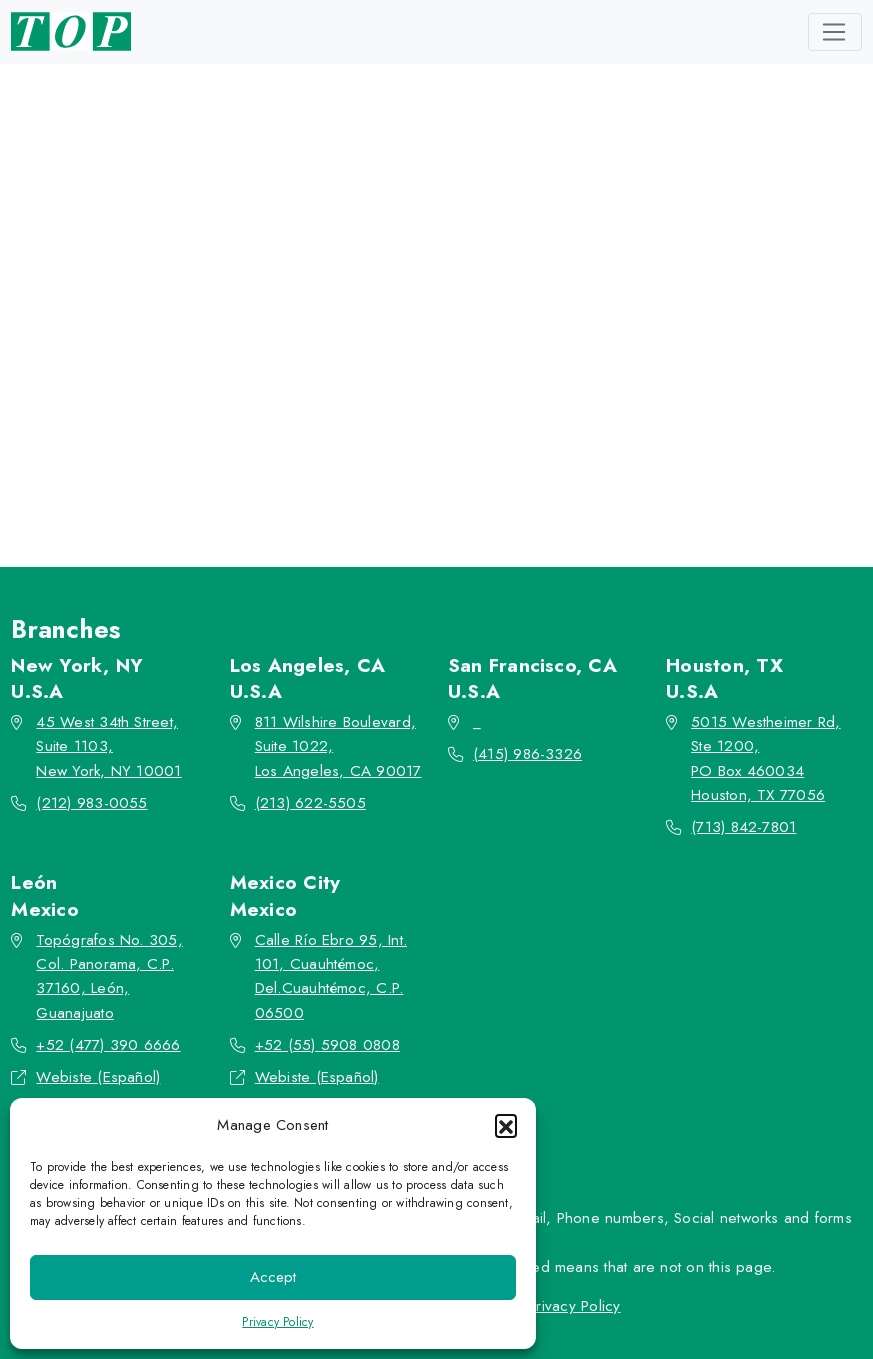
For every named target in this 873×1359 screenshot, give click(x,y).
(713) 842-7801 (743, 827)
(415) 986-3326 (527, 754)
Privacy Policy (277, 1322)
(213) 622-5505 (310, 803)
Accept (273, 1277)
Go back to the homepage (426, 434)
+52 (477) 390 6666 (108, 1045)
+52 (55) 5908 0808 (327, 1045)
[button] (506, 1125)
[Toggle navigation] (835, 32)
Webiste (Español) (98, 1077)
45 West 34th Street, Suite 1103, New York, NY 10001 (108, 746)
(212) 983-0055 (91, 803)
